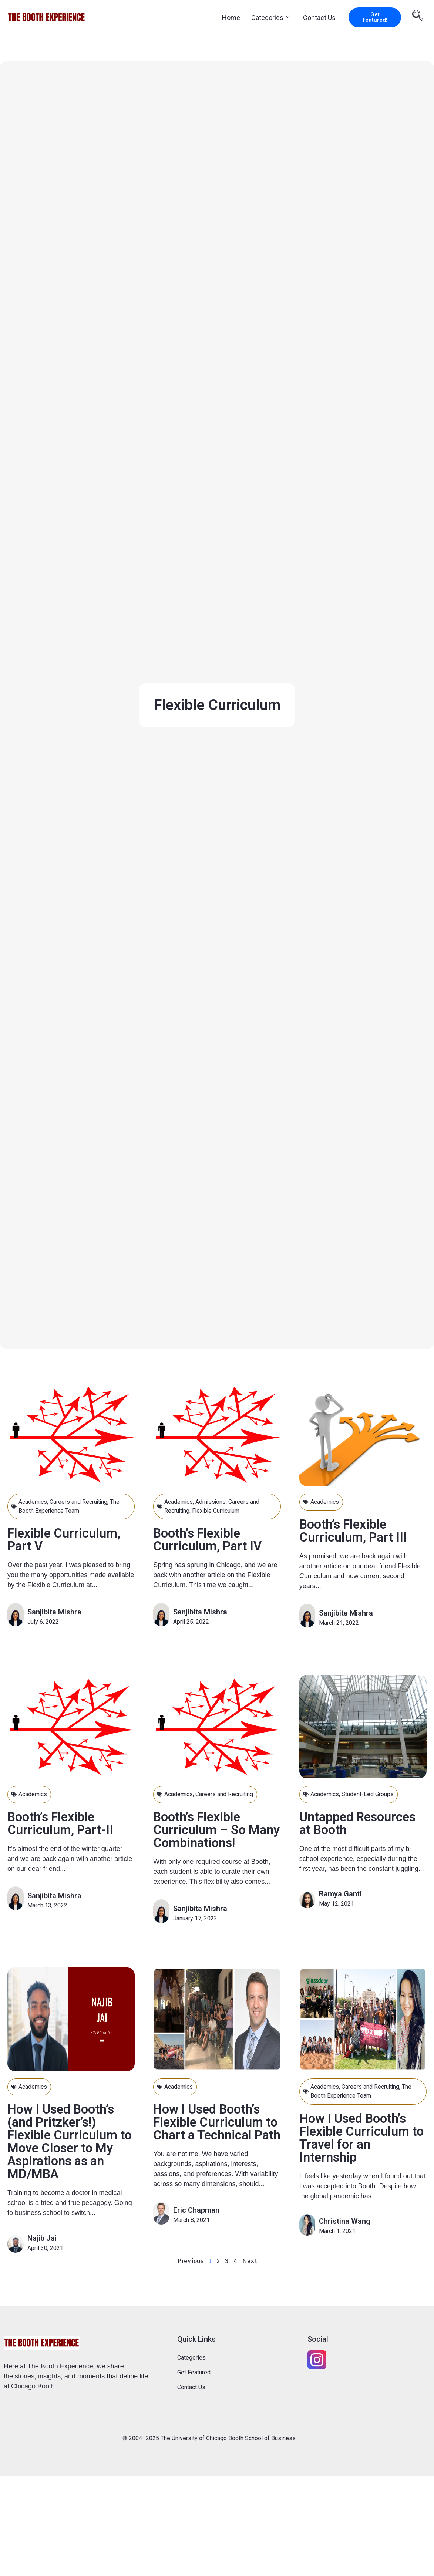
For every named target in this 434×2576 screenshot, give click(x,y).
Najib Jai (42, 2237)
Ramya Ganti (340, 1893)
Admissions (211, 1501)
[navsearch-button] (417, 16)
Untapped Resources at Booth (360, 1823)
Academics (32, 1501)
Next (249, 2260)
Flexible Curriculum (217, 1510)
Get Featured (194, 2371)
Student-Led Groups (368, 1794)
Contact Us (319, 17)
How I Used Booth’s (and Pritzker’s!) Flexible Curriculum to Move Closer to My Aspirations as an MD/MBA (69, 2141)
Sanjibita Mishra (54, 1611)
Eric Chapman (196, 2222)
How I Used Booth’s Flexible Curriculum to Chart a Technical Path (211, 2128)
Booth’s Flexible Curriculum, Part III (354, 1531)
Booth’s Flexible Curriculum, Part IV (208, 1540)
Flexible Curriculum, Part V (65, 1540)
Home (231, 17)
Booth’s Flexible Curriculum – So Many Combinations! (213, 1829)
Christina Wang (344, 2220)
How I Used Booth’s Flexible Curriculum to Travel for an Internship (355, 2137)
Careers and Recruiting (79, 1501)
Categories (270, 17)
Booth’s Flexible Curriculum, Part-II (61, 1823)
